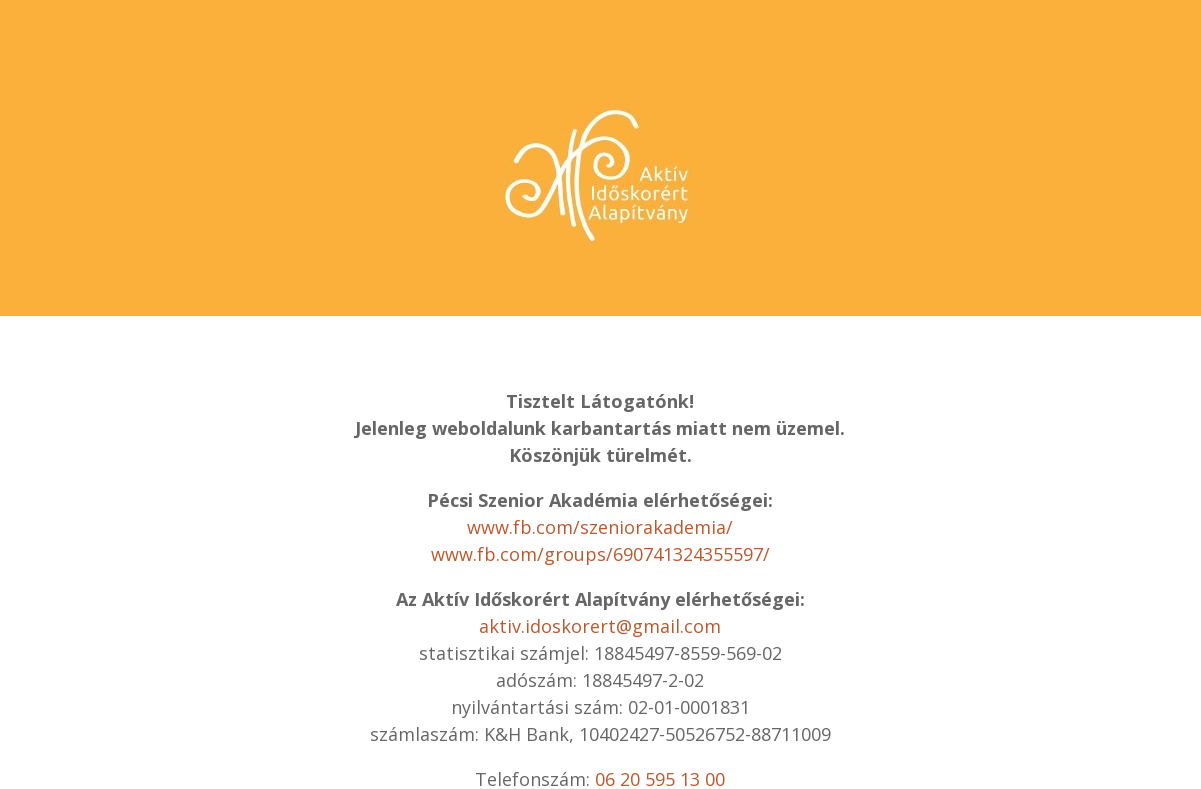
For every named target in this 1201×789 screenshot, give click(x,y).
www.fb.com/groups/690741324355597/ (600, 554)
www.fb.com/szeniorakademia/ (600, 527)
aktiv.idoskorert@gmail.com (600, 626)
